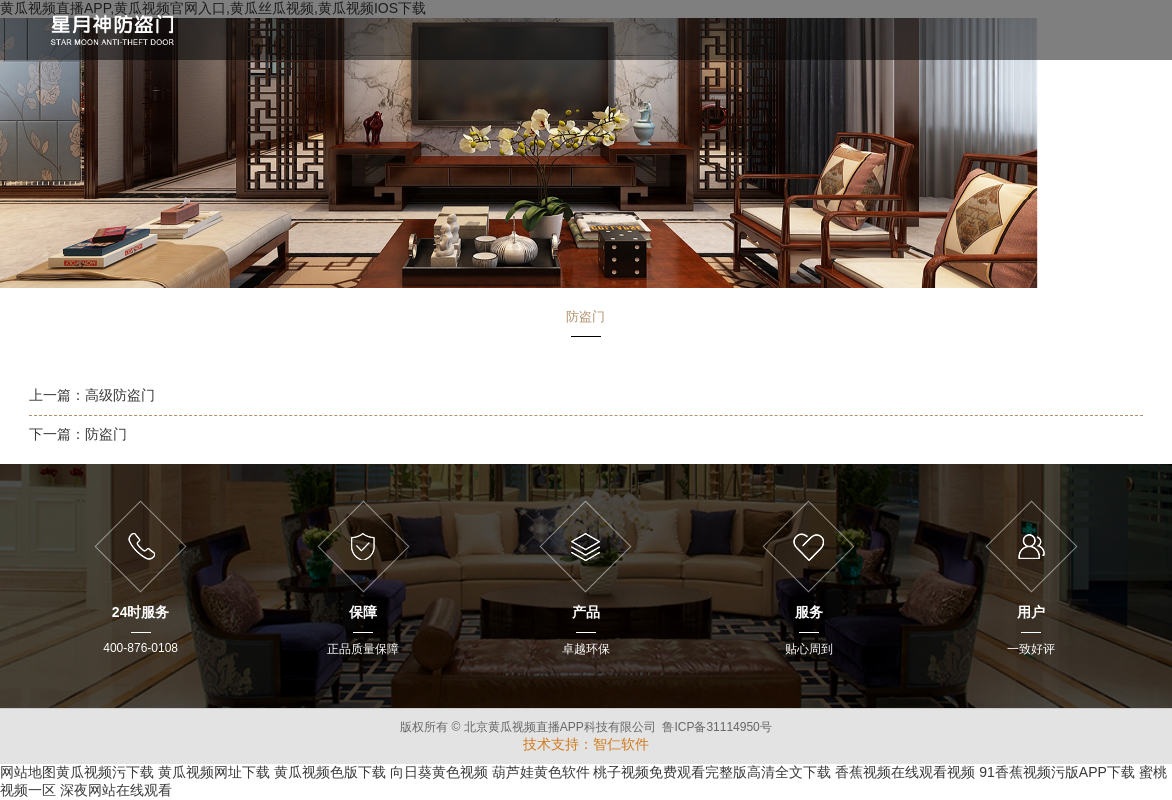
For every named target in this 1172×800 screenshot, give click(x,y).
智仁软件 (621, 744)
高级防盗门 (120, 395)
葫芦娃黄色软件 (541, 772)
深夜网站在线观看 (116, 790)
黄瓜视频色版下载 (330, 772)
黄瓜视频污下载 (105, 772)
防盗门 (106, 434)
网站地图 (28, 772)
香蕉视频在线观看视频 (905, 772)
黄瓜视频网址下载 (214, 772)
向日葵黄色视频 (439, 772)
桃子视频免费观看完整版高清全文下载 (712, 772)
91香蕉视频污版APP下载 (1057, 772)
